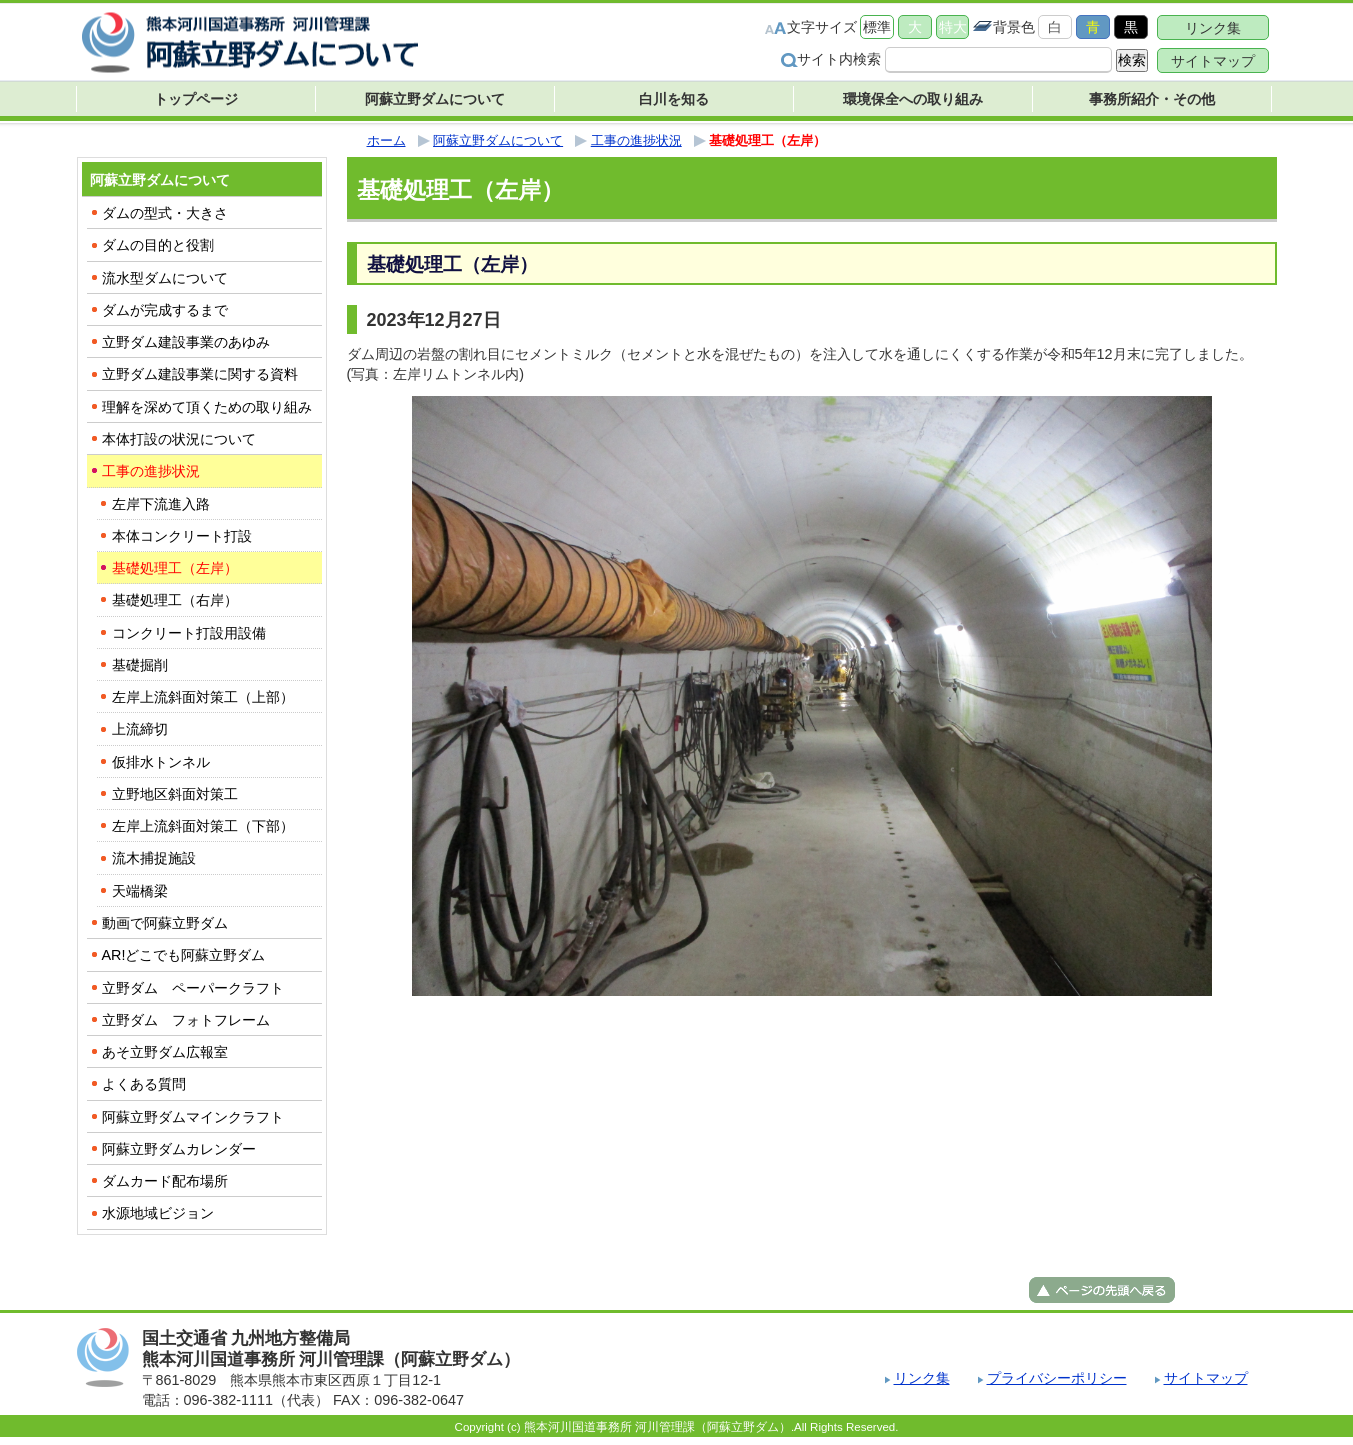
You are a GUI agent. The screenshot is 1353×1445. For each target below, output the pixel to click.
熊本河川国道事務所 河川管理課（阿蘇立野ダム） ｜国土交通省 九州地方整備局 (252, 42)
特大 (953, 27)
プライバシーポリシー (1057, 1378)
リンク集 (1213, 28)
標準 (877, 27)
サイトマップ (1213, 61)
